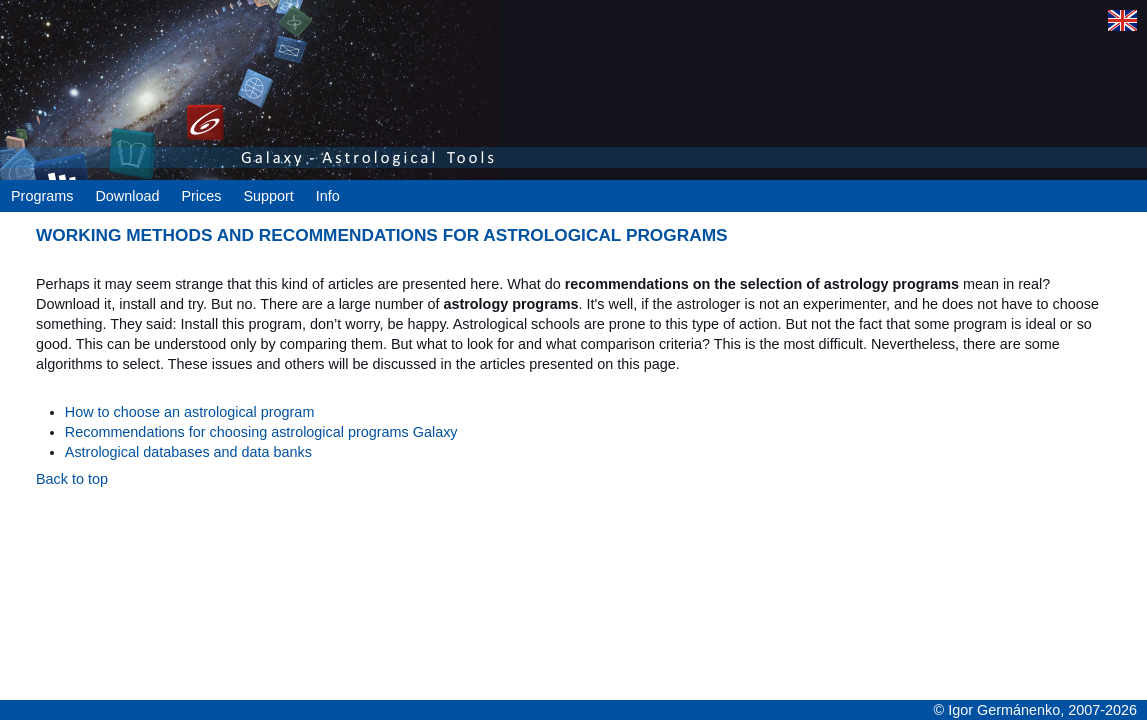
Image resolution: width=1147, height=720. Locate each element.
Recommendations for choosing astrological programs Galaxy (261, 432)
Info (328, 196)
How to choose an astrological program (190, 412)
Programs (42, 196)
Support (268, 196)
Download (127, 196)
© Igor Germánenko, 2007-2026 (1035, 710)
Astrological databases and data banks (188, 452)
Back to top (72, 479)
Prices (201, 196)
